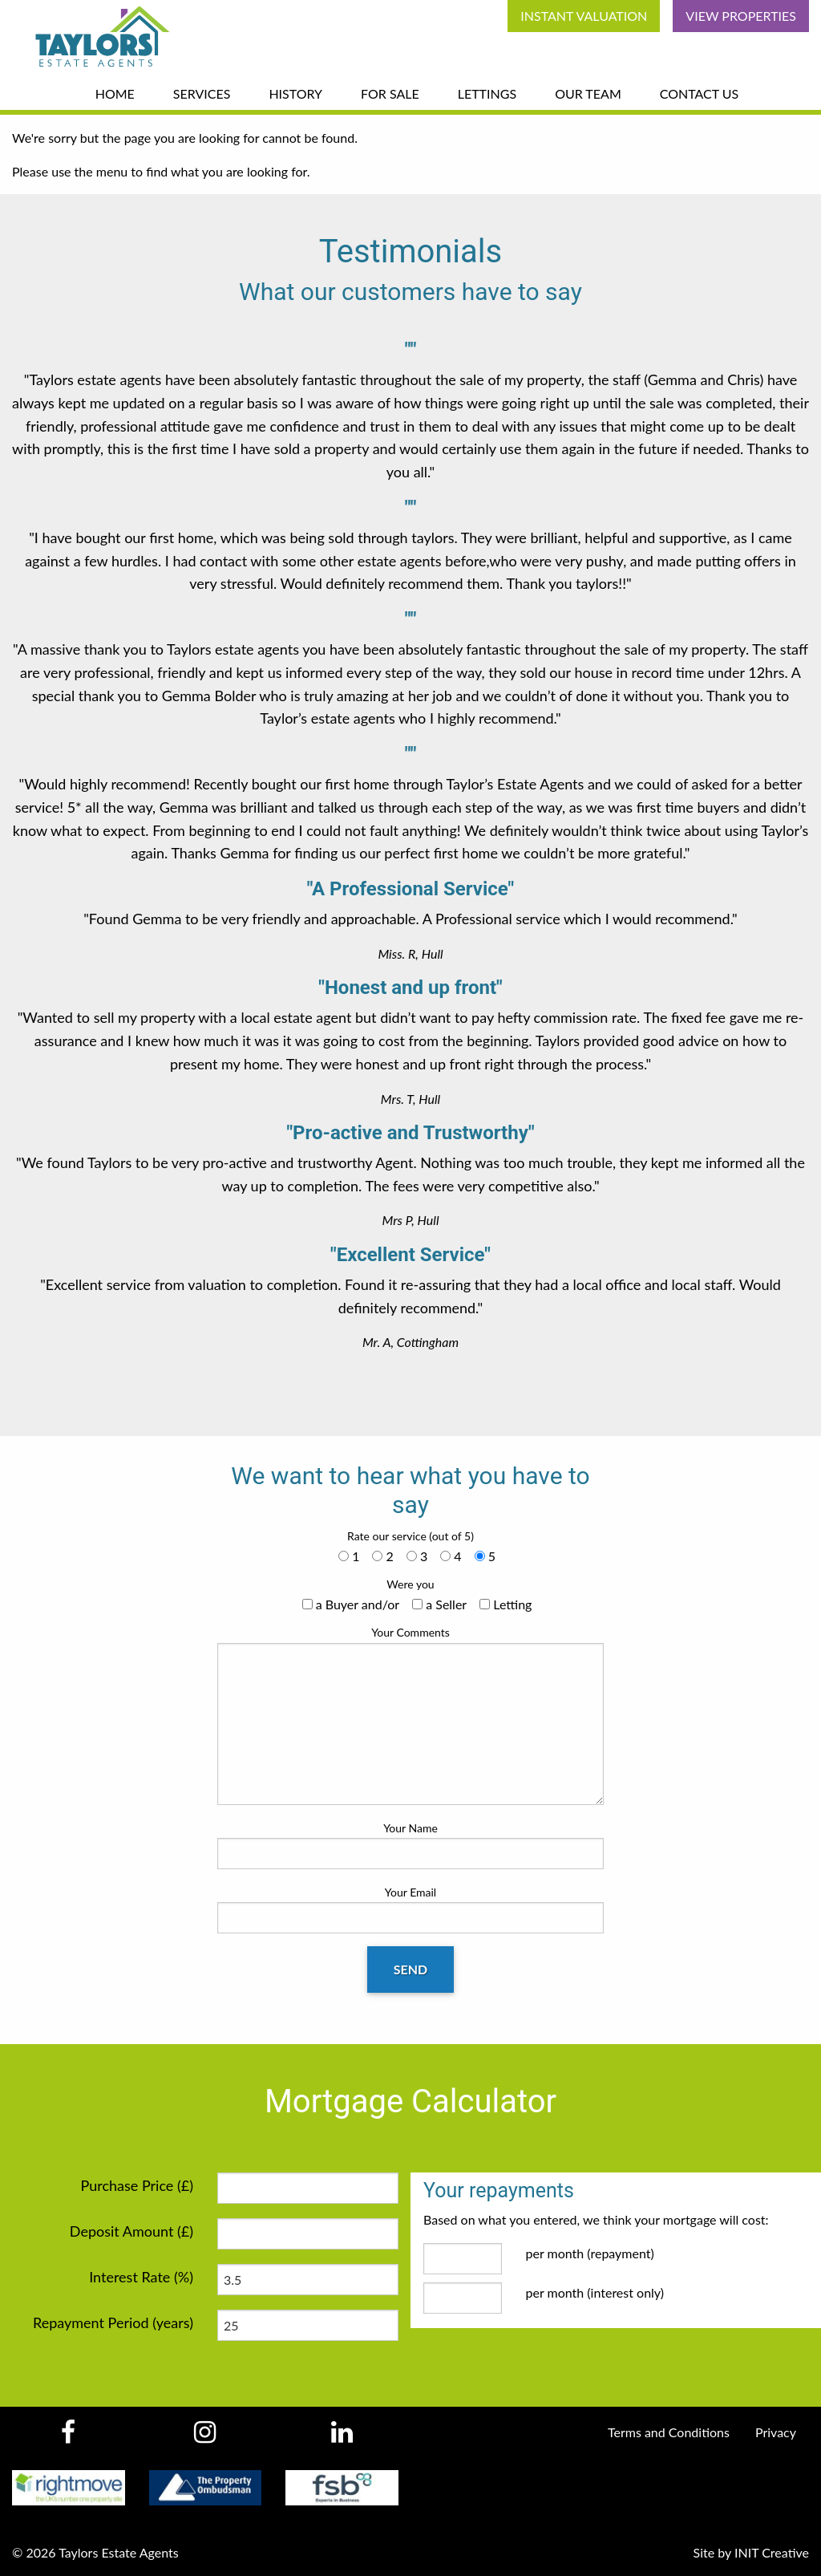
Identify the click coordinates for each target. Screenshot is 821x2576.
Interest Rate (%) (141, 2277)
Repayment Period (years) (113, 2322)
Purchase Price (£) (136, 2185)
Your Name (410, 1845)
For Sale (390, 93)
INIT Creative (771, 2552)
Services (202, 93)
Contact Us (699, 93)
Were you (410, 1584)
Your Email (410, 1909)
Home (115, 93)
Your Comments (410, 1714)
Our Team (588, 93)
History (295, 93)
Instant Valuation (583, 15)
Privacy (775, 2432)
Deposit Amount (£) (131, 2231)
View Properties (741, 15)
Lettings (487, 93)
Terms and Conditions (669, 2432)
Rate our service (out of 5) (410, 1536)
